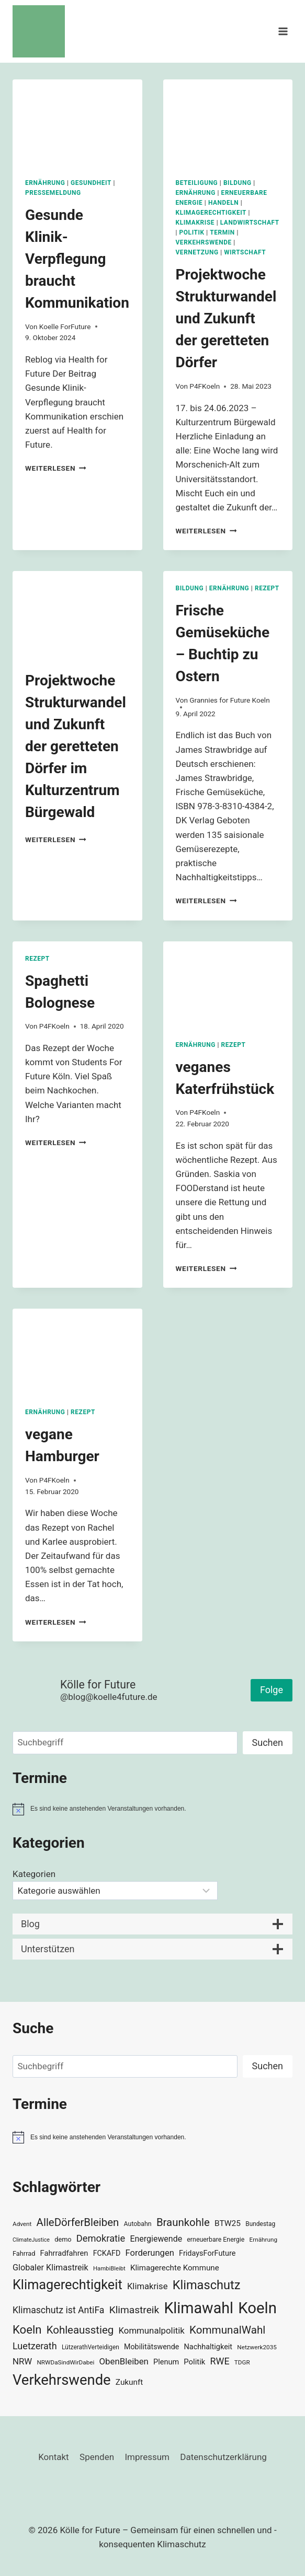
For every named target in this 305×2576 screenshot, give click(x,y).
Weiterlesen (55, 468)
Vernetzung (197, 252)
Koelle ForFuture (65, 326)
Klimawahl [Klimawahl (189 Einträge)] (198, 2308)
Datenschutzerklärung (223, 2457)
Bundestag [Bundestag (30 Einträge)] (260, 2224)
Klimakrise (195, 222)
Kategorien (34, 1874)
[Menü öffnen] (282, 31)
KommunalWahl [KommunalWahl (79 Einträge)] (227, 2330)
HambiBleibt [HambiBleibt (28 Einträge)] (109, 2268)
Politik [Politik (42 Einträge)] (194, 2362)
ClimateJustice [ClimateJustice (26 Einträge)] (31, 2239)
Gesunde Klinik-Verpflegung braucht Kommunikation (77, 258)
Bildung (237, 183)
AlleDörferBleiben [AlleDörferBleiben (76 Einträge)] (78, 2222)
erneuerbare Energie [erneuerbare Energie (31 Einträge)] (215, 2239)
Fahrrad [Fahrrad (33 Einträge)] (24, 2253)
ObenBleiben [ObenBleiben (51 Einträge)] (124, 2361)
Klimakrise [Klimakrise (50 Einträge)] (147, 2286)
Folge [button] (271, 1689)
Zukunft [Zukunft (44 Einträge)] (129, 2382)
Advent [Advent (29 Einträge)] (22, 2224)
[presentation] (77, 122)
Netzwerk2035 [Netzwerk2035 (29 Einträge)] (257, 2347)
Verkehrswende (204, 242)
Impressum (147, 2457)
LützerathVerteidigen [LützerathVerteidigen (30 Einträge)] (90, 2347)
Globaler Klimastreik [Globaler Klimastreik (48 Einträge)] (50, 2267)
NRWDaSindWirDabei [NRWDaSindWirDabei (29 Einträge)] (65, 2362)
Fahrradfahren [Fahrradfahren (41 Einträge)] (64, 2253)
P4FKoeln (204, 386)
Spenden (97, 2457)
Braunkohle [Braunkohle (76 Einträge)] (183, 2222)
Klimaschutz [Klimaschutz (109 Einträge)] (207, 2285)
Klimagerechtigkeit (211, 212)
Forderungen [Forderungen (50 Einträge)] (150, 2253)
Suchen (267, 1742)
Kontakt (53, 2457)
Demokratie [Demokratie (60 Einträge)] (100, 2238)
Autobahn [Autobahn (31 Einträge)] (138, 2224)
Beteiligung (197, 183)
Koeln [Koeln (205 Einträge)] (257, 2308)
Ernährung (45, 183)
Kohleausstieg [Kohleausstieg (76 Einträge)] (80, 2330)
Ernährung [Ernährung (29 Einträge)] (263, 2239)
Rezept (267, 588)
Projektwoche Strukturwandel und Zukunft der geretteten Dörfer (226, 318)
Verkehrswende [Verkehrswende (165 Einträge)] (62, 2380)
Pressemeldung (53, 192)
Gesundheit (91, 183)
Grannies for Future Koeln (229, 700)
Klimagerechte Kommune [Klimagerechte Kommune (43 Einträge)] (174, 2267)
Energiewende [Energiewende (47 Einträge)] (156, 2239)
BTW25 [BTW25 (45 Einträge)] (227, 2223)
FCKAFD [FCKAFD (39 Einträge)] (107, 2253)
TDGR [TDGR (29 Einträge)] (242, 2362)
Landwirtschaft (249, 222)
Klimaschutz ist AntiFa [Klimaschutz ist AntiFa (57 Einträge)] (58, 2310)
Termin (222, 232)
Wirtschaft (245, 252)
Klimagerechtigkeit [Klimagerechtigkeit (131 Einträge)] (67, 2284)
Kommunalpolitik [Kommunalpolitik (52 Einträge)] (151, 2330)
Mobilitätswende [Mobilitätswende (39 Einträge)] (151, 2346)
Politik (192, 232)
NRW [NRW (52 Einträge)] (22, 2361)
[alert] (152, 1809)
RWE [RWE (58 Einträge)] (220, 2361)
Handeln (223, 202)
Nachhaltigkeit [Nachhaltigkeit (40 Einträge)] (208, 2346)
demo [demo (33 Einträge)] (62, 2239)
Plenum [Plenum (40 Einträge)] (166, 2362)
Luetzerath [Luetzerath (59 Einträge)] (35, 2345)
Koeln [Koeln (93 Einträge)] (27, 2329)
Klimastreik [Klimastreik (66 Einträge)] (134, 2310)
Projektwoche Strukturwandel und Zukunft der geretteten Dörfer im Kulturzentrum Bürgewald (75, 746)
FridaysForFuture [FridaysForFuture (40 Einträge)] (207, 2253)
